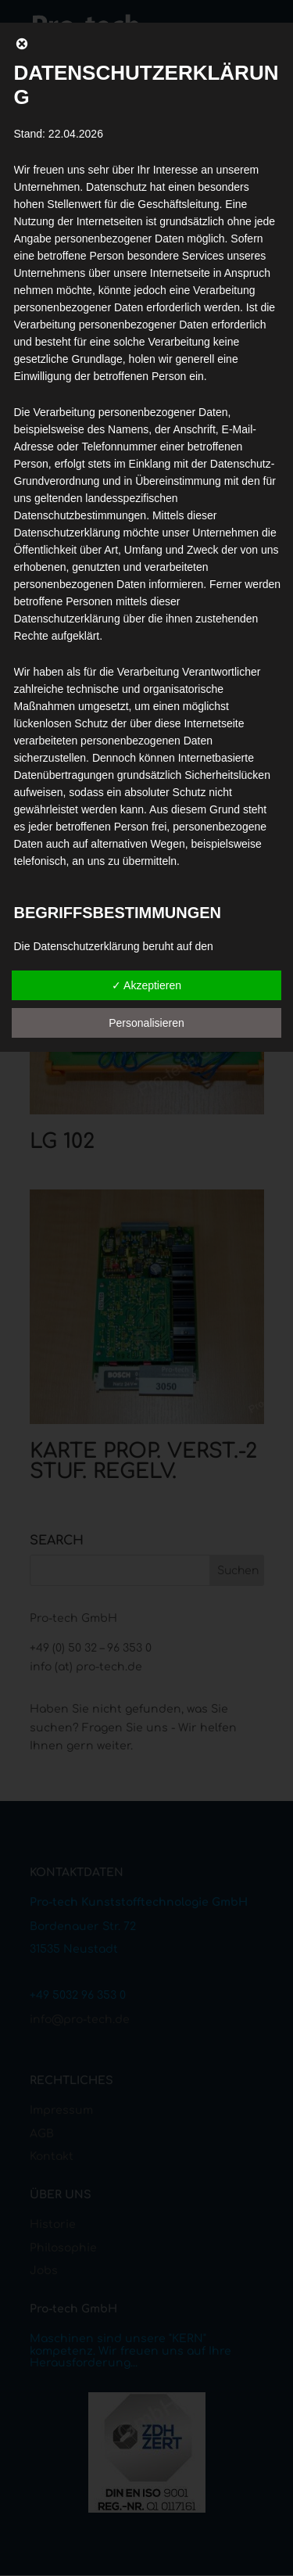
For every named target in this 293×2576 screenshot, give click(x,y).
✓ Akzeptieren (146, 985)
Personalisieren (146, 1023)
